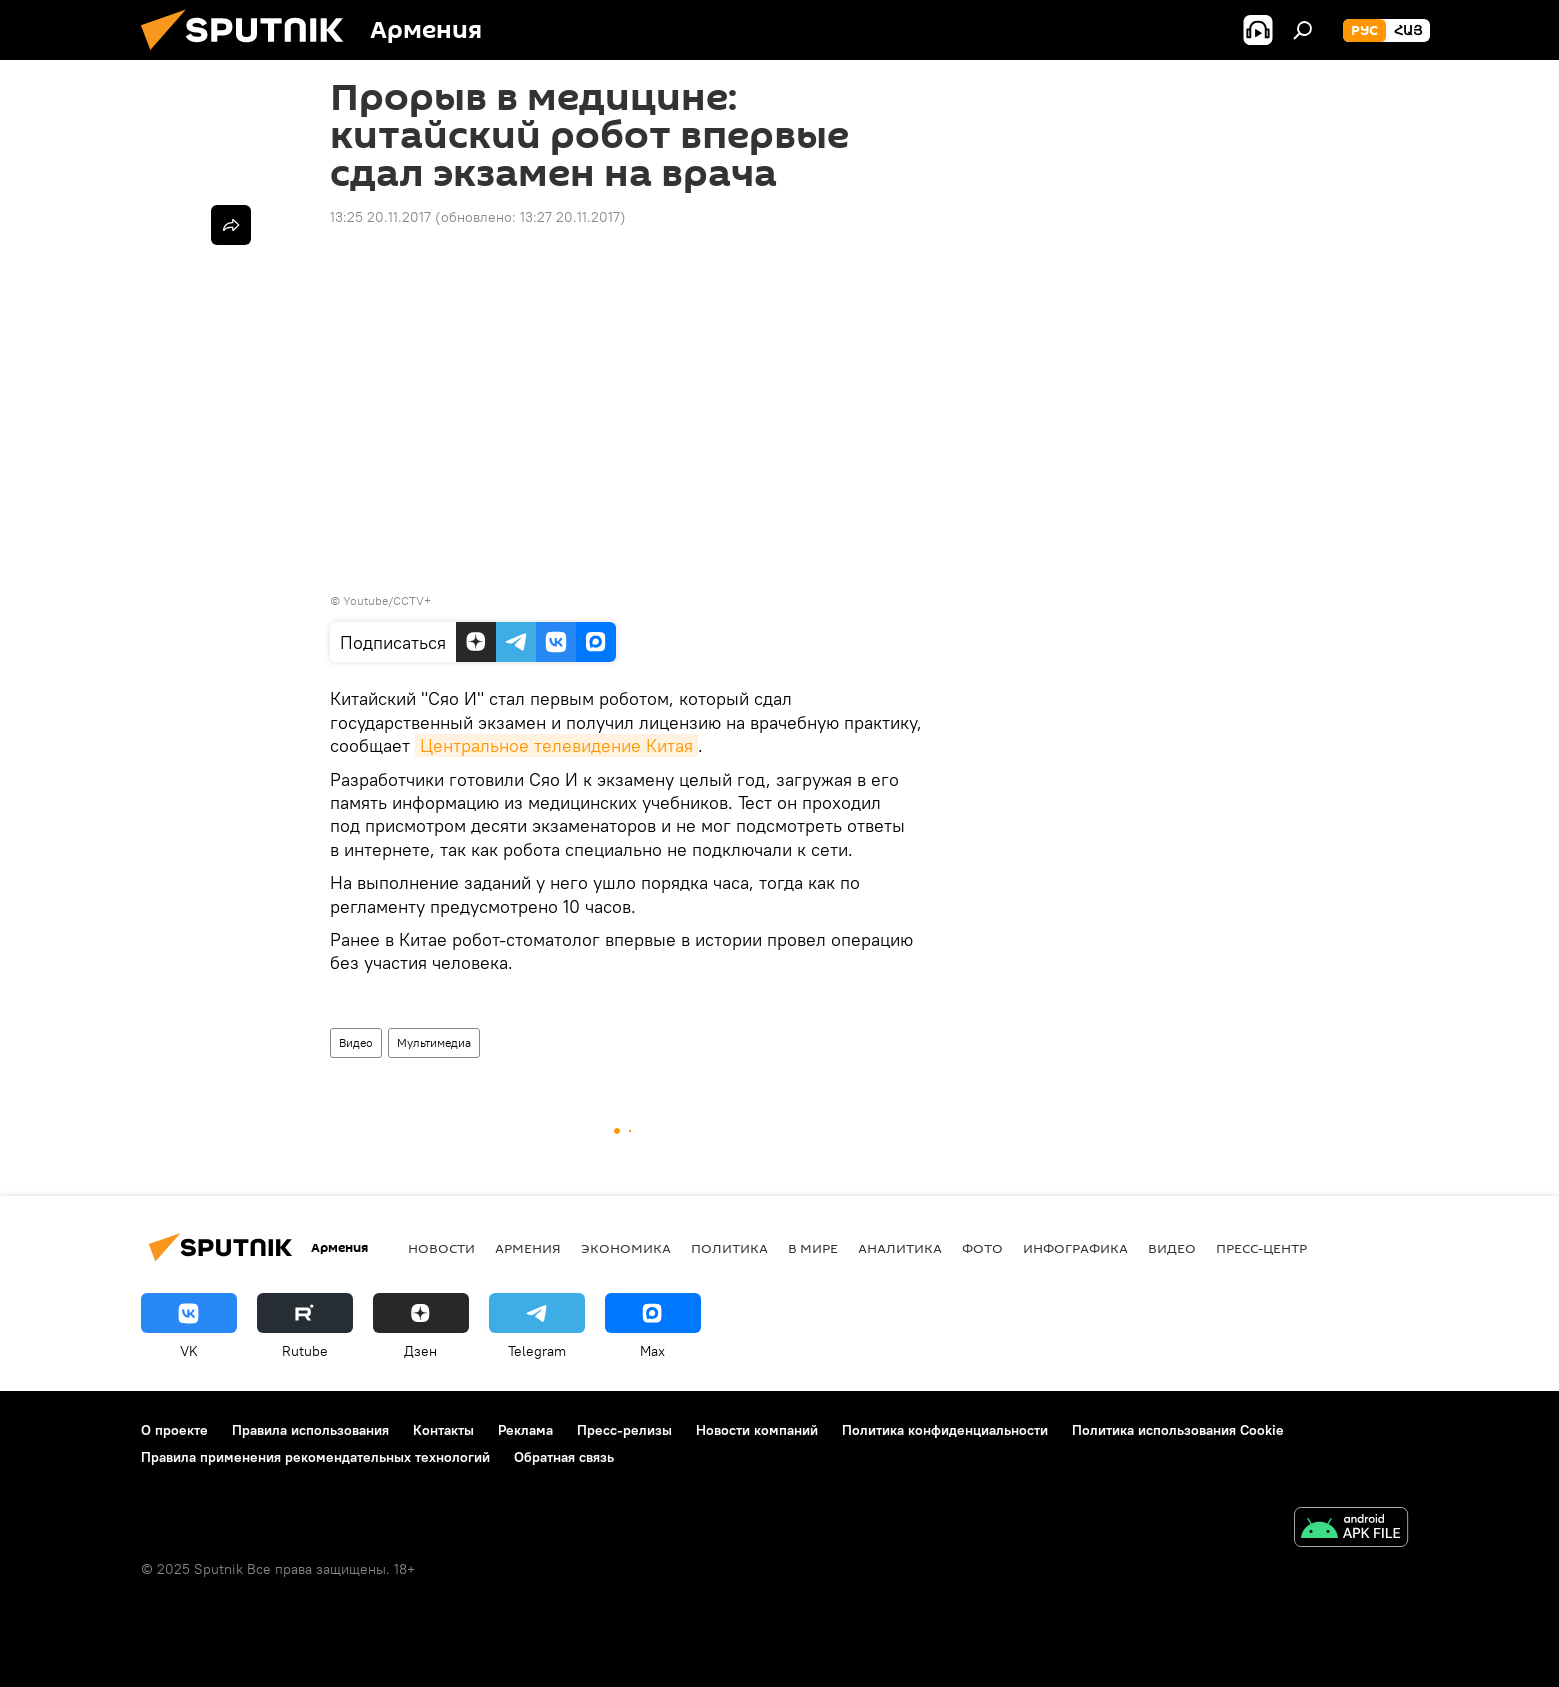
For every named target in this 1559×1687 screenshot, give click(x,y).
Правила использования (310, 1430)
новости (441, 1248)
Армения (528, 1248)
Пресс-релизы (624, 1430)
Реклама (525, 1430)
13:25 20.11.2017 (380, 217)
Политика (729, 1248)
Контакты (443, 1430)
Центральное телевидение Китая (556, 745)
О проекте (174, 1430)
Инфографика (1075, 1248)
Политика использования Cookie (1178, 1430)
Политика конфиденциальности (945, 1430)
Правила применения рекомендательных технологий (315, 1457)
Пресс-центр (1261, 1248)
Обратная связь (564, 1457)
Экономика (626, 1248)
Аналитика (900, 1248)
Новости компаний (757, 1430)
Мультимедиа (434, 1042)
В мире (813, 1248)
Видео (356, 1042)
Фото (982, 1248)
